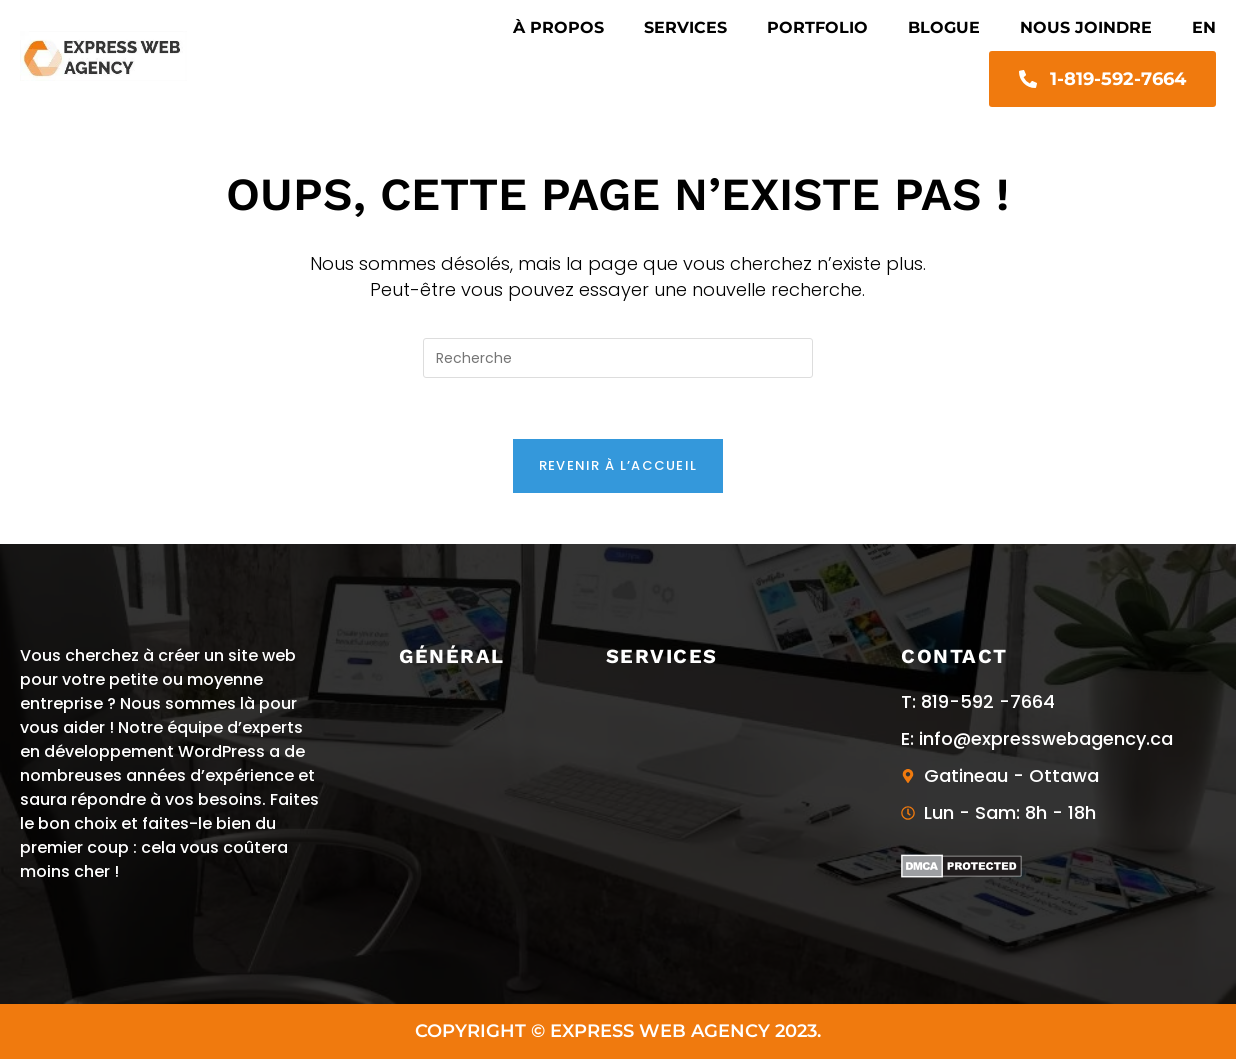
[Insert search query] (618, 358)
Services (685, 27)
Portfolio (817, 27)
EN (1204, 27)
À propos (558, 27)
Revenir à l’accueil (618, 465)
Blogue (944, 27)
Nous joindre (1086, 27)
